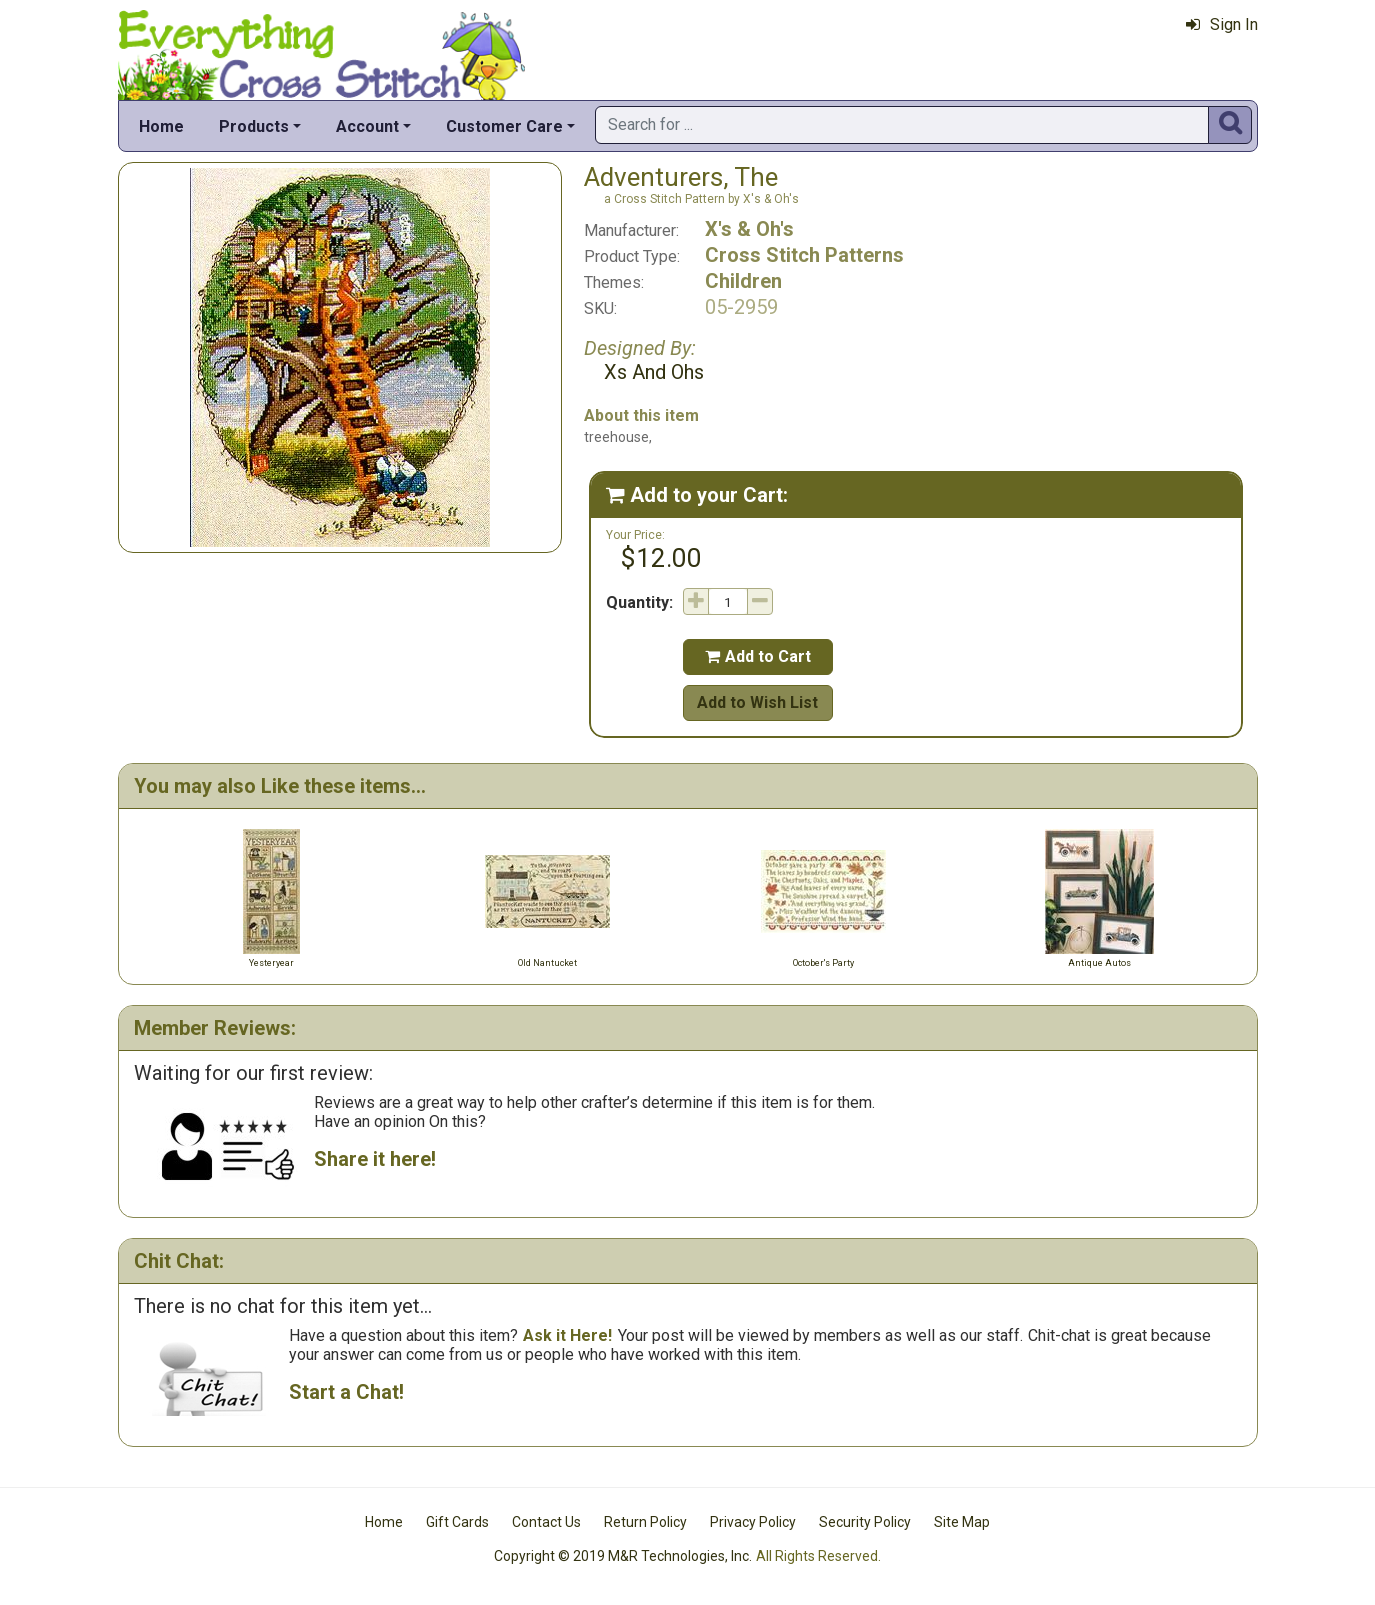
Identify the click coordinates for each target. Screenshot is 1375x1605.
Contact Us (546, 1522)
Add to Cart (758, 656)
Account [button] (367, 126)
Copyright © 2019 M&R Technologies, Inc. (623, 1556)
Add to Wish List (757, 702)
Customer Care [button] (504, 126)
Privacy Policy (753, 1522)
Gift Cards (457, 1522)
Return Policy (645, 1522)
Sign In (1222, 24)
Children (743, 281)
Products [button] (254, 126)
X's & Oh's (749, 229)
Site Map (962, 1522)
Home (161, 126)
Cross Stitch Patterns (804, 255)
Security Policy (865, 1522)
